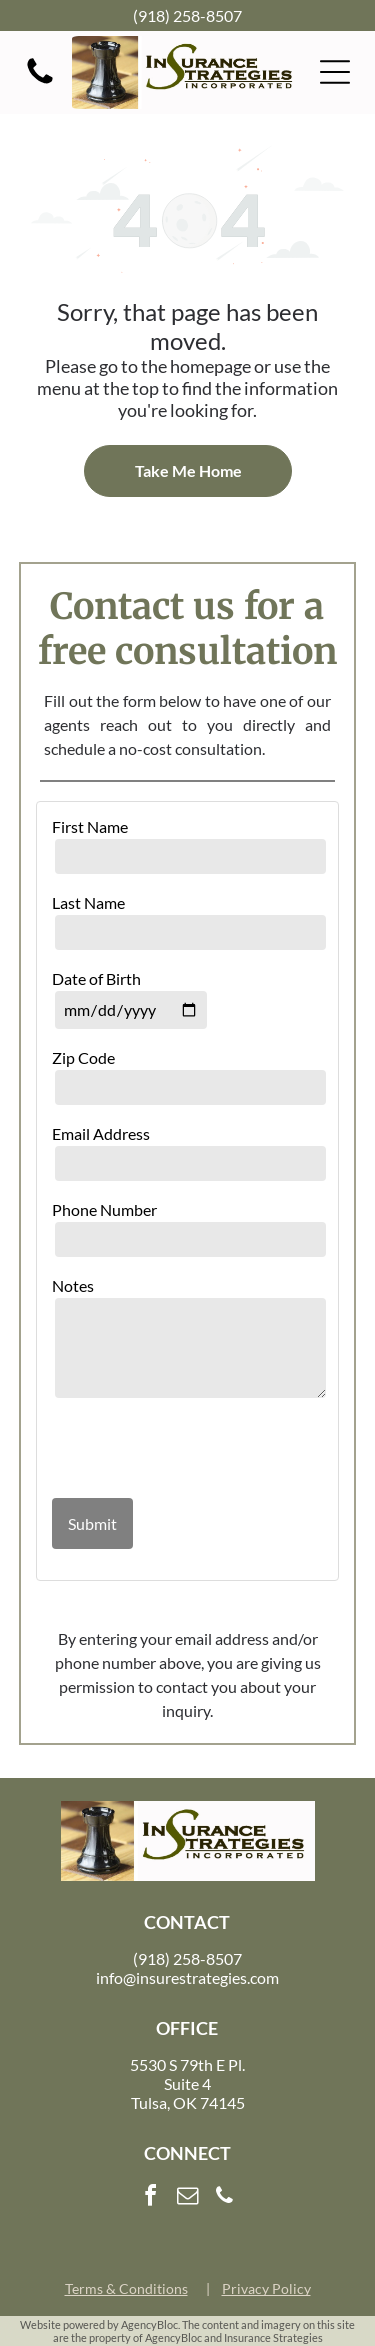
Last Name (88, 902)
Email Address (101, 1133)
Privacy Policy (266, 2288)
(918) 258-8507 (187, 15)
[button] (335, 72)
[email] (188, 2198)
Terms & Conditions (126, 2288)
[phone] (225, 2198)
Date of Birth (96, 978)
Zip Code (83, 1057)
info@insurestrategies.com (187, 1977)
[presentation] (169, 1450)
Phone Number (104, 1209)
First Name (90, 826)
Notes (73, 1285)
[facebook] (151, 2198)
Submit (92, 1523)
